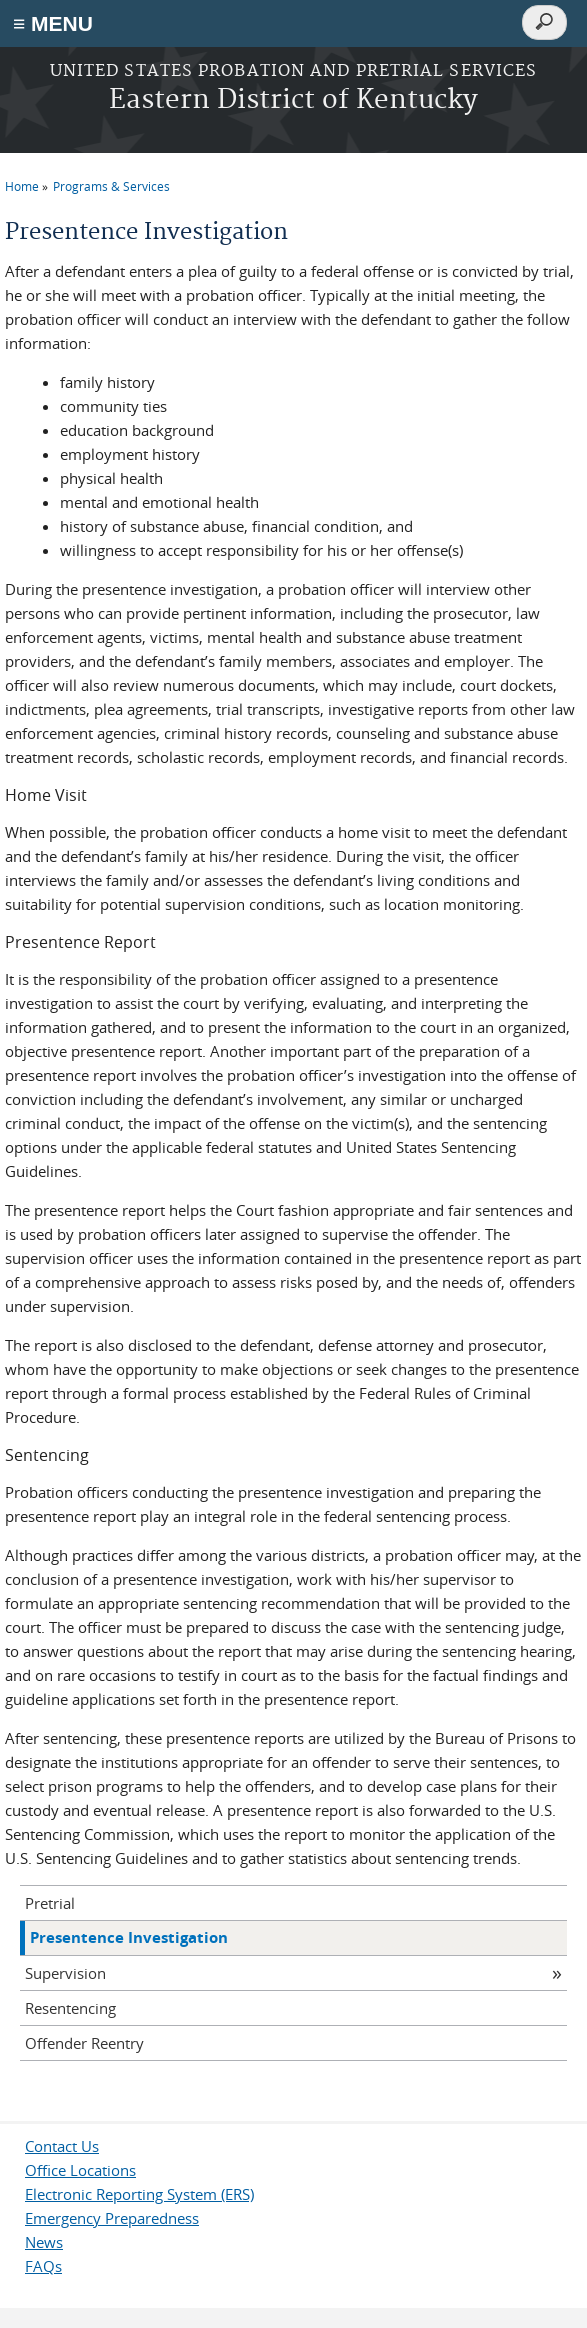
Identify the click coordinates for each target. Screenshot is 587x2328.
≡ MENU (53, 23)
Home (22, 186)
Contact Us (62, 2146)
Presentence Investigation (129, 1937)
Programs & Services (111, 186)
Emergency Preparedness (112, 2218)
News (44, 2242)
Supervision (65, 1973)
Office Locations (80, 2170)
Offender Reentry (84, 2043)
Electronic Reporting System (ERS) (139, 2194)
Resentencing (70, 2008)
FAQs (43, 2266)
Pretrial (50, 1903)
